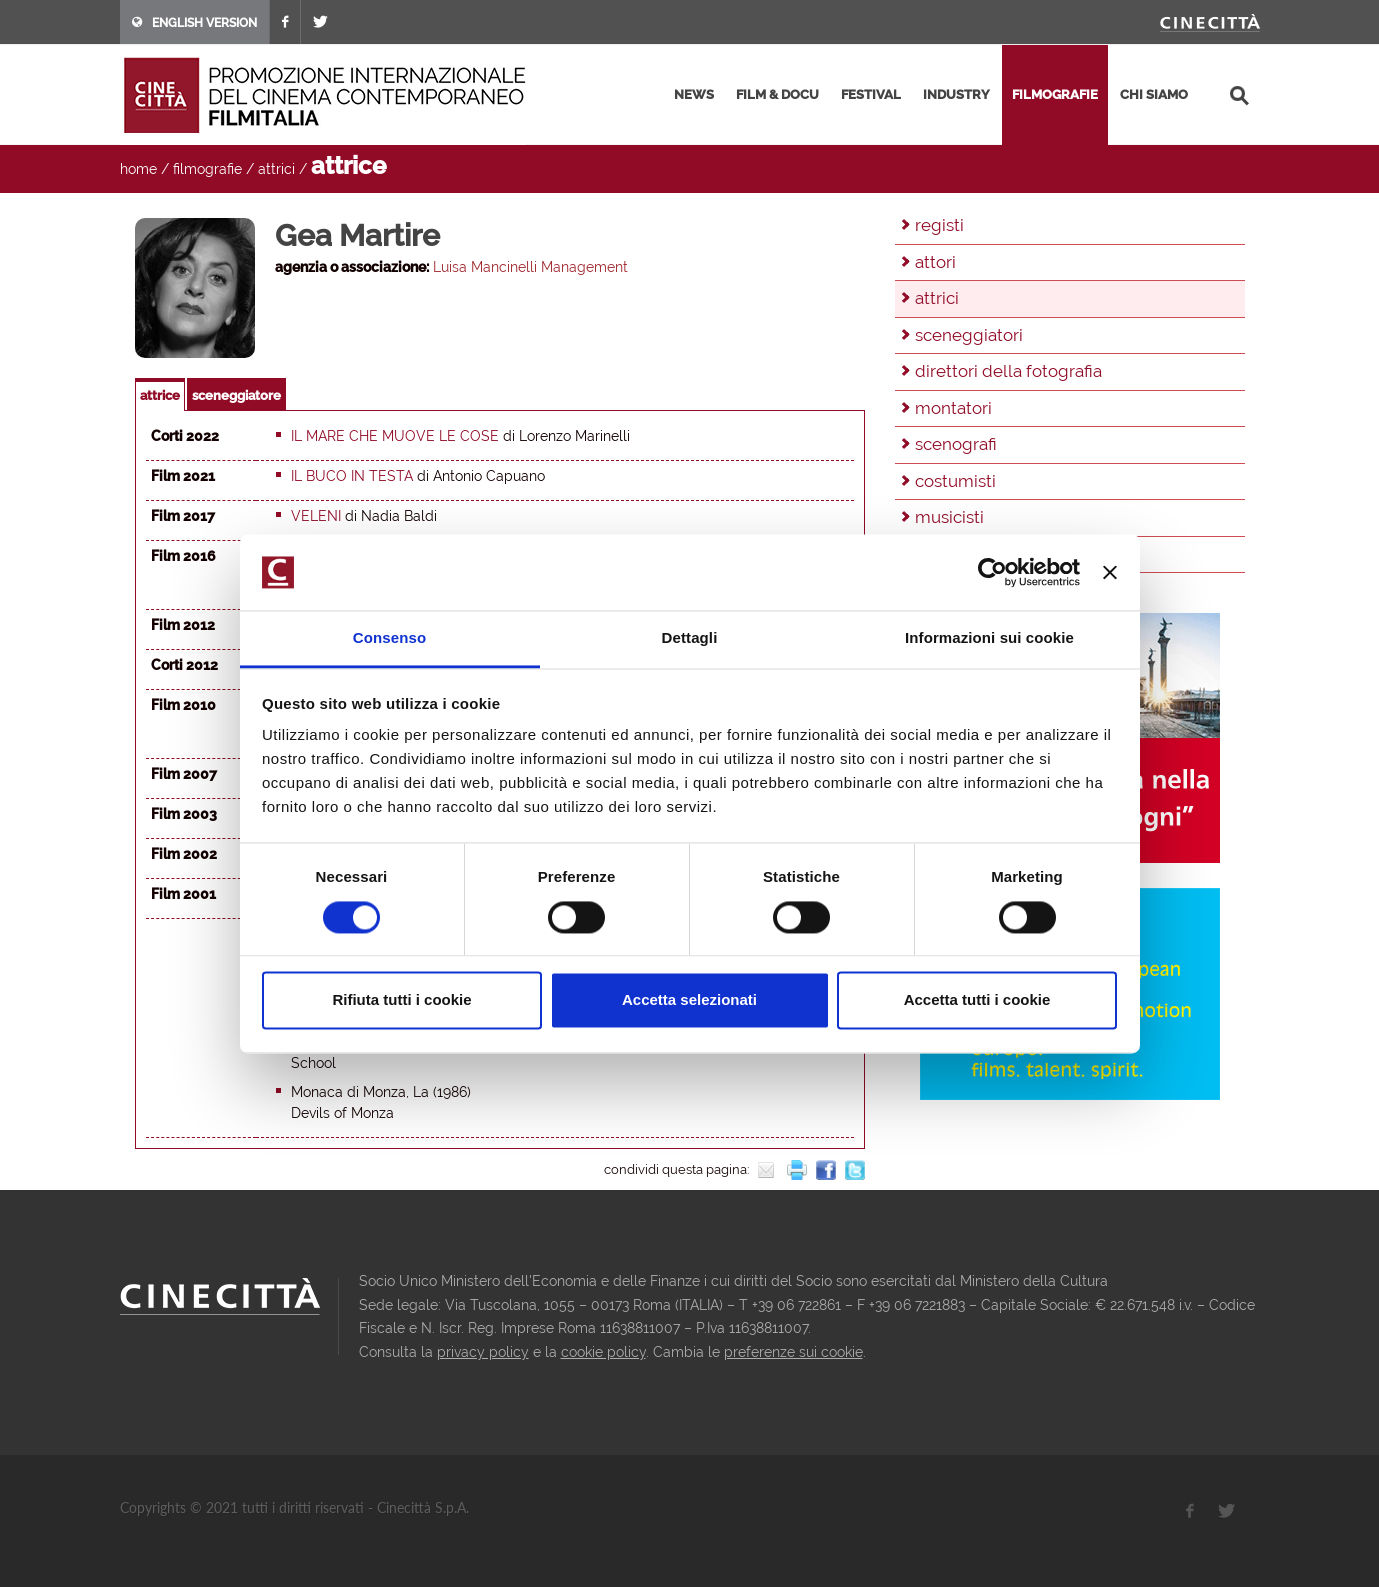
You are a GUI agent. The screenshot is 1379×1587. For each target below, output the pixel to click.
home (138, 169)
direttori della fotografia (1008, 371)
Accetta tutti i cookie (977, 1000)
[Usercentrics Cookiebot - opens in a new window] (992, 572)
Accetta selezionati (689, 1000)
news (694, 94)
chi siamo (1154, 94)
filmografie (1055, 94)
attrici (276, 169)
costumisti (955, 481)
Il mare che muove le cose (395, 436)
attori (935, 262)
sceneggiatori (969, 335)
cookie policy (603, 1352)
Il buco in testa (352, 476)
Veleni (316, 516)
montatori (953, 408)
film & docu (777, 94)
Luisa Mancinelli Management (530, 267)
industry (956, 94)
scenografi (956, 444)
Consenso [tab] (389, 638)
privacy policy (483, 1352)
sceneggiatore (236, 395)
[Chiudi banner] (1110, 572)
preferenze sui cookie (793, 1352)
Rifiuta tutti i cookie (401, 1000)
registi (939, 225)
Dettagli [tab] (690, 638)
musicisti (949, 517)
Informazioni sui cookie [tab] (989, 638)
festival (871, 94)
